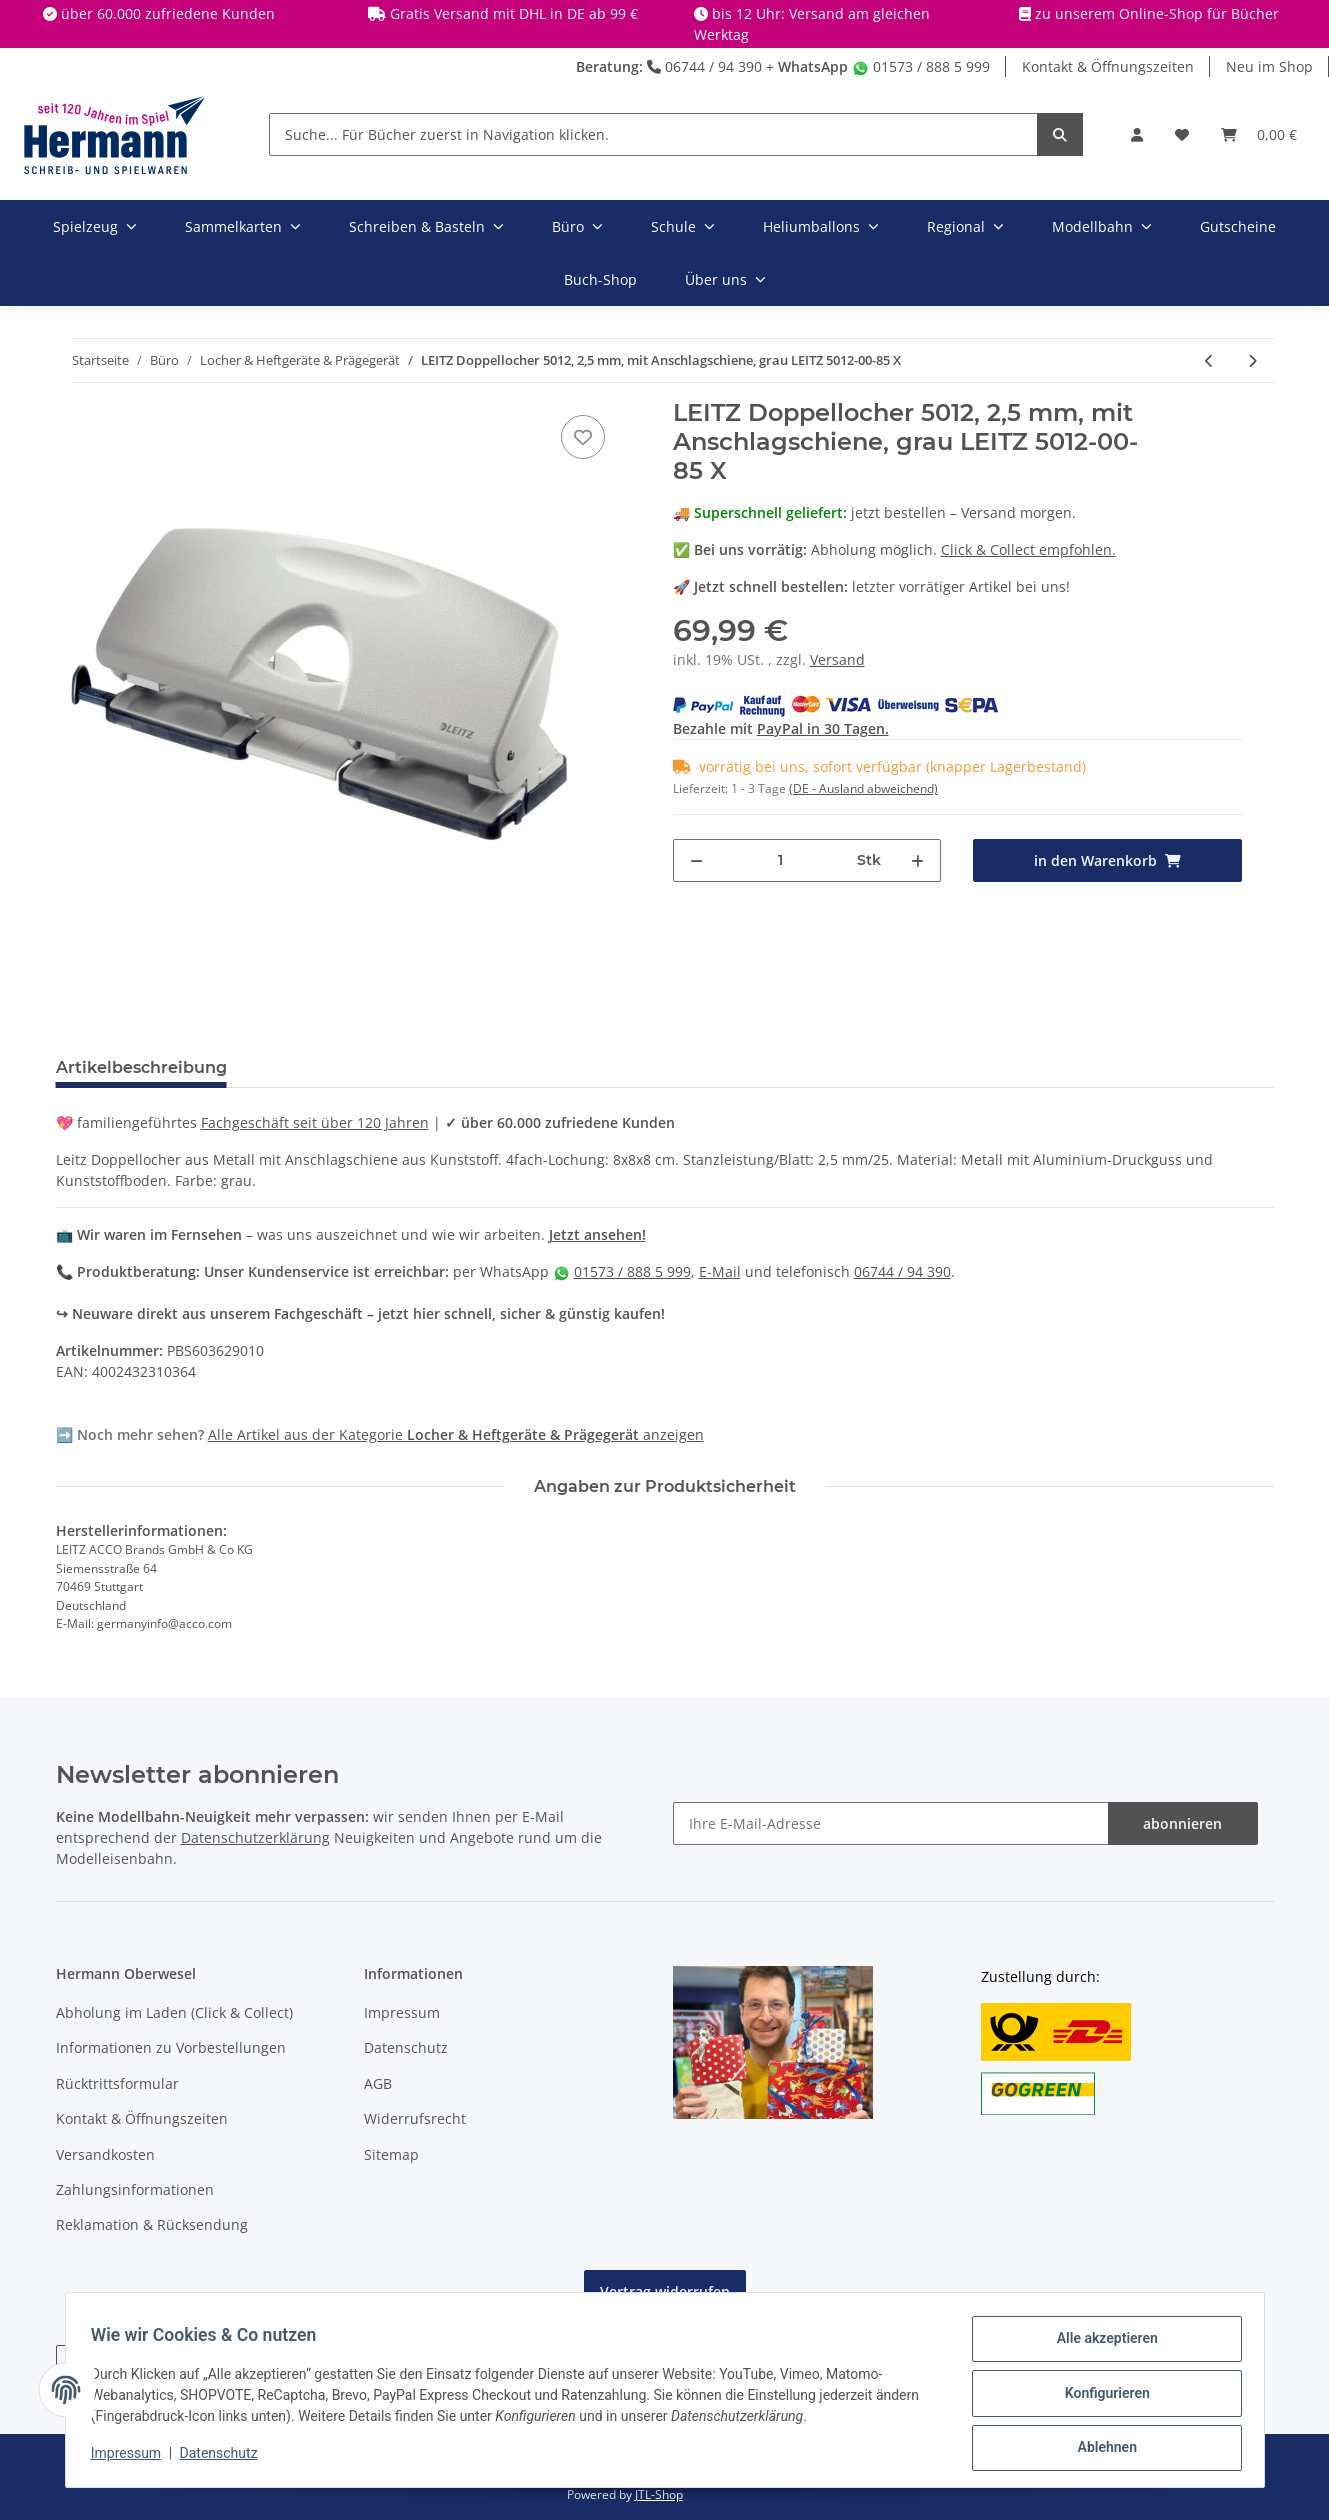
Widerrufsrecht (415, 2118)
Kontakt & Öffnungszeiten (1108, 66)
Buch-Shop (600, 279)
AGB (378, 2083)
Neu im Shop (1269, 66)
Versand (837, 659)
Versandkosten (105, 2154)
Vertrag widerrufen (665, 2291)
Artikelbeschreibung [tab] (141, 1067)
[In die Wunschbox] (583, 437)
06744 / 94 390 (704, 66)
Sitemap (391, 2154)
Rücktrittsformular (117, 2083)
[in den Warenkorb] (1107, 860)
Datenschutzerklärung (255, 1837)
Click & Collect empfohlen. (1028, 549)
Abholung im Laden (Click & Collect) (174, 2012)
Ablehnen (1100, 2449)
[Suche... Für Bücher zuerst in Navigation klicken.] (653, 134)
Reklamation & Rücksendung (152, 2224)
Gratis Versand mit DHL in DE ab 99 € (514, 13)
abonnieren (1182, 1823)
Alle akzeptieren (1100, 2345)
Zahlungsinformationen (135, 2189)
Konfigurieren (1100, 2397)
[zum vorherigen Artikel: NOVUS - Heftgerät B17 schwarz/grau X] (1209, 360)
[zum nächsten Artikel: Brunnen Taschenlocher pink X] (1252, 360)
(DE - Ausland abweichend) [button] (863, 788)
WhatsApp (813, 66)
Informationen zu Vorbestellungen (171, 2047)
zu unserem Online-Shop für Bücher (1157, 13)
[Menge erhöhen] (917, 860)
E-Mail (720, 1271)
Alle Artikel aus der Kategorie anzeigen (456, 1434)
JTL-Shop (659, 2494)
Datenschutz (406, 2047)
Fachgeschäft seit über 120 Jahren (315, 1122)
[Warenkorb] (1259, 134)
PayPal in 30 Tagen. (823, 728)
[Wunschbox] (1182, 134)
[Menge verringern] (696, 860)
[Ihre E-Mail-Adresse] (891, 1823)
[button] (1137, 134)
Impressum (402, 2012)
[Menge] (781, 860)
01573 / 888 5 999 (921, 66)
